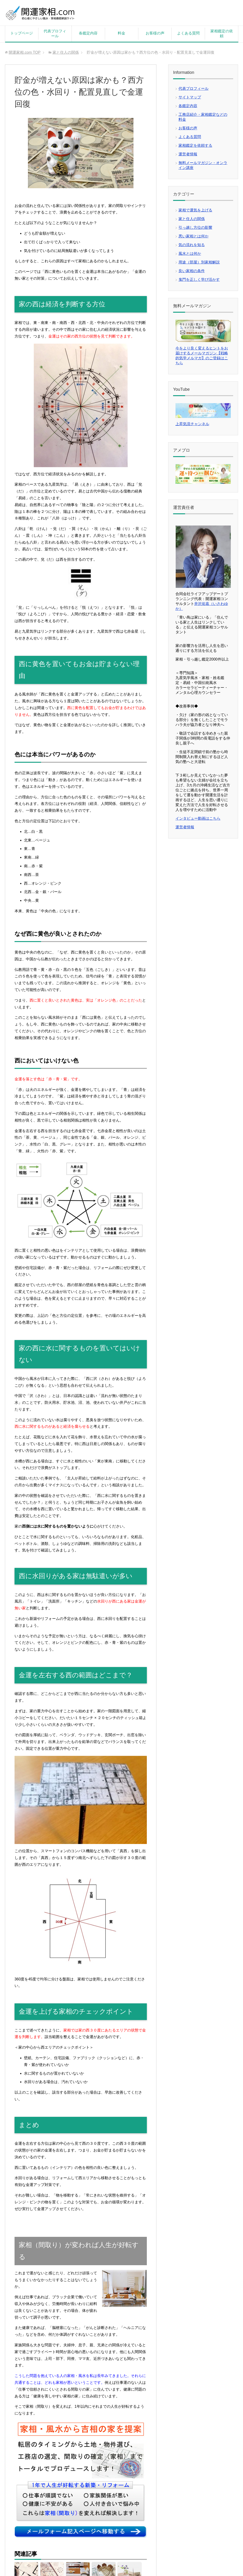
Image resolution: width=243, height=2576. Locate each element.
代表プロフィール (55, 33)
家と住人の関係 (191, 219)
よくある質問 (188, 33)
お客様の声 (155, 33)
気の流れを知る (191, 245)
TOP (24, 52)
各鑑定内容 (88, 33)
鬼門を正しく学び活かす (199, 280)
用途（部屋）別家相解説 (199, 262)
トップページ (21, 33)
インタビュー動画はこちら (197, 818)
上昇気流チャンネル (192, 424)
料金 (121, 33)
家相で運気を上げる (195, 210)
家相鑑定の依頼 (221, 33)
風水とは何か (189, 253)
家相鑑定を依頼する (195, 145)
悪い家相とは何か (193, 236)
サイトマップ (189, 97)
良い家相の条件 (191, 271)
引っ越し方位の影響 (195, 227)
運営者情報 (187, 154)
